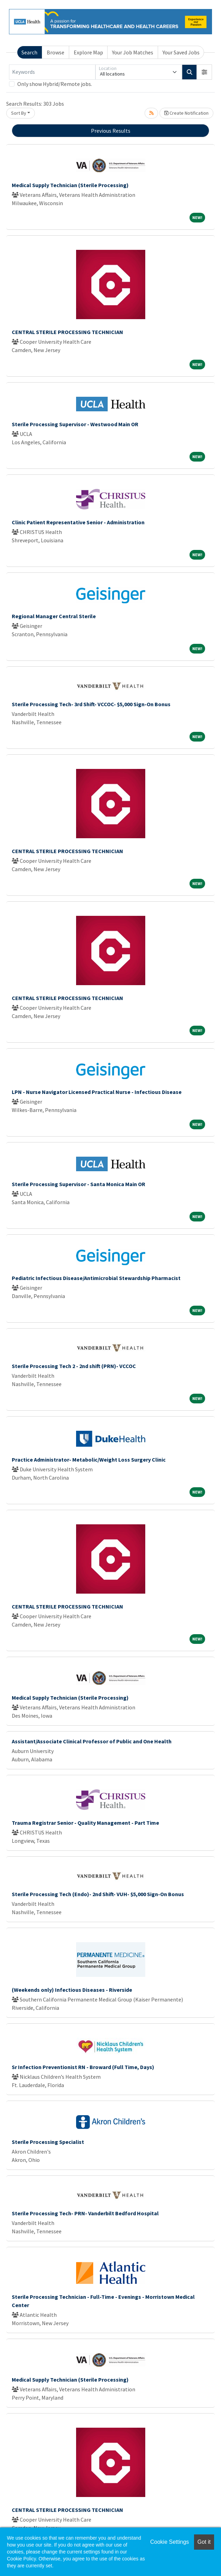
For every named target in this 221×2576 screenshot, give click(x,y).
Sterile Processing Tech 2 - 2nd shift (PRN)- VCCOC (74, 1366)
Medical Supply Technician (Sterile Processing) (70, 185)
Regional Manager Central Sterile (54, 616)
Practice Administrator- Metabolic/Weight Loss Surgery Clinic (89, 1459)
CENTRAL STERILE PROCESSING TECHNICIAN (67, 331)
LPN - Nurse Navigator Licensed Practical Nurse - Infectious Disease (97, 1091)
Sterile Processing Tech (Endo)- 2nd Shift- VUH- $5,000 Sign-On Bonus (98, 1894)
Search (29, 52)
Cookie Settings (169, 2542)
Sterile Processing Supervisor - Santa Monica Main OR (78, 1184)
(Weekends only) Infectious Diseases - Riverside (72, 1989)
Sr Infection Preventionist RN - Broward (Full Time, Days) (83, 2067)
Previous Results (110, 130)
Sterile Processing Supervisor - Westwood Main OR (75, 424)
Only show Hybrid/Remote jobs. (54, 83)
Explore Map (88, 52)
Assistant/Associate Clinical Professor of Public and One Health (92, 1741)
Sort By (18, 113)
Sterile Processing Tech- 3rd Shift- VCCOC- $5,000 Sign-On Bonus (91, 704)
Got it (204, 2542)
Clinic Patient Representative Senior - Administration (78, 522)
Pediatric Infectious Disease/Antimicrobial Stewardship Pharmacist (96, 1277)
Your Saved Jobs (181, 52)
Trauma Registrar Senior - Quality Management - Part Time (85, 1822)
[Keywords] (52, 72)
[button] (204, 72)
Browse (55, 52)
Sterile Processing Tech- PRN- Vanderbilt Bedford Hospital (85, 2213)
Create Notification (186, 113)
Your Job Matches (132, 52)
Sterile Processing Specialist (48, 2141)
